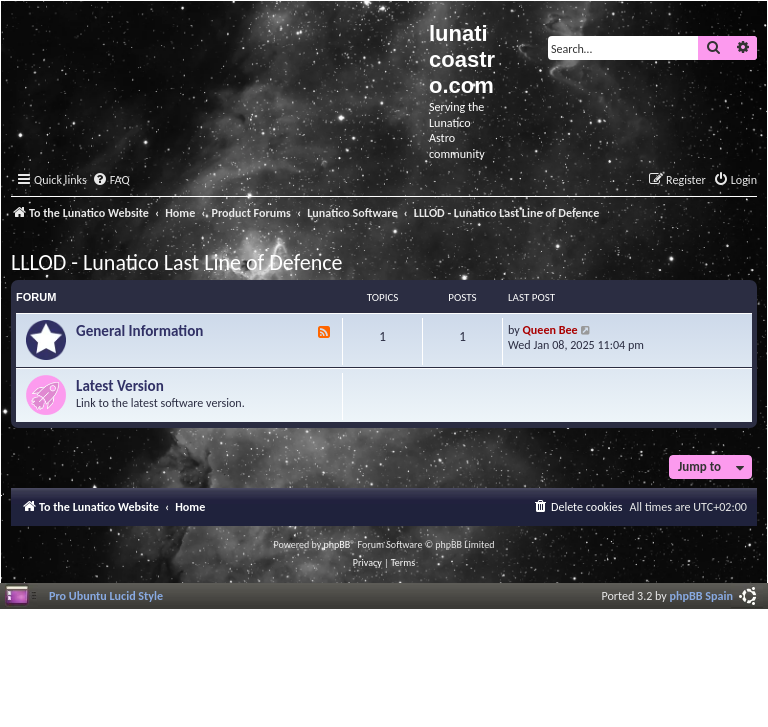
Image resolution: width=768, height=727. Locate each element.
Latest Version (120, 386)
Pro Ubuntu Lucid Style (106, 595)
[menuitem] (111, 180)
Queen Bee (550, 329)
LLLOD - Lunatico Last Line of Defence (176, 262)
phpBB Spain (701, 595)
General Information (139, 331)
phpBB (337, 544)
